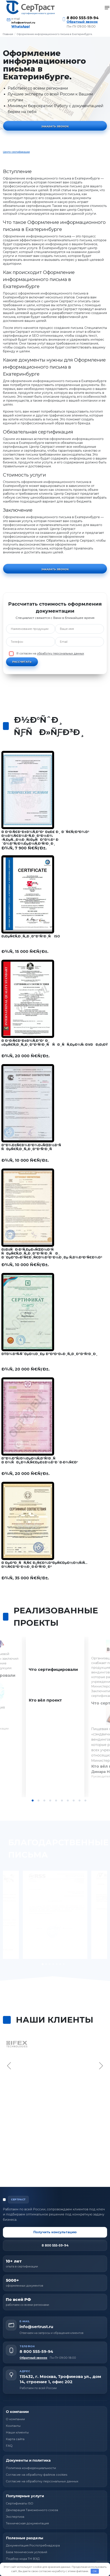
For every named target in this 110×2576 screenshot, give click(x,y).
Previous (9, 2042)
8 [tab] (74, 1800)
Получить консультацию (55, 2208)
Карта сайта (15, 2415)
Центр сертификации (16, 151)
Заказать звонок (55, 126)
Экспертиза (15, 2493)
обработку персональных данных (60, 653)
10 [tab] (85, 1800)
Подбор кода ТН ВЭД (22, 2535)
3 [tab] (44, 1800)
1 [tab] (33, 1800)
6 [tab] (62, 1800)
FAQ (9, 2422)
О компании (15, 2395)
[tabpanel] (55, 1717)
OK (95, 2571)
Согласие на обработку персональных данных (42, 2457)
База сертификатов (21, 2542)
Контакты (13, 2402)
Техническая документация (27, 2500)
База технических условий (26, 2528)
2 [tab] (38, 1800)
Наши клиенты (17, 2409)
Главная (8, 34)
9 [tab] (79, 1800)
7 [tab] (68, 1800)
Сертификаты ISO (19, 2480)
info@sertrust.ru (22, 22)
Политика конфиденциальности (31, 2444)
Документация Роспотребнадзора (33, 2522)
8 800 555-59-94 (83, 18)
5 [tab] (56, 1800)
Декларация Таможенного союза (32, 2486)
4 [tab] (50, 1800)
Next (100, 2042)
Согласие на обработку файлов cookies (36, 2451)
